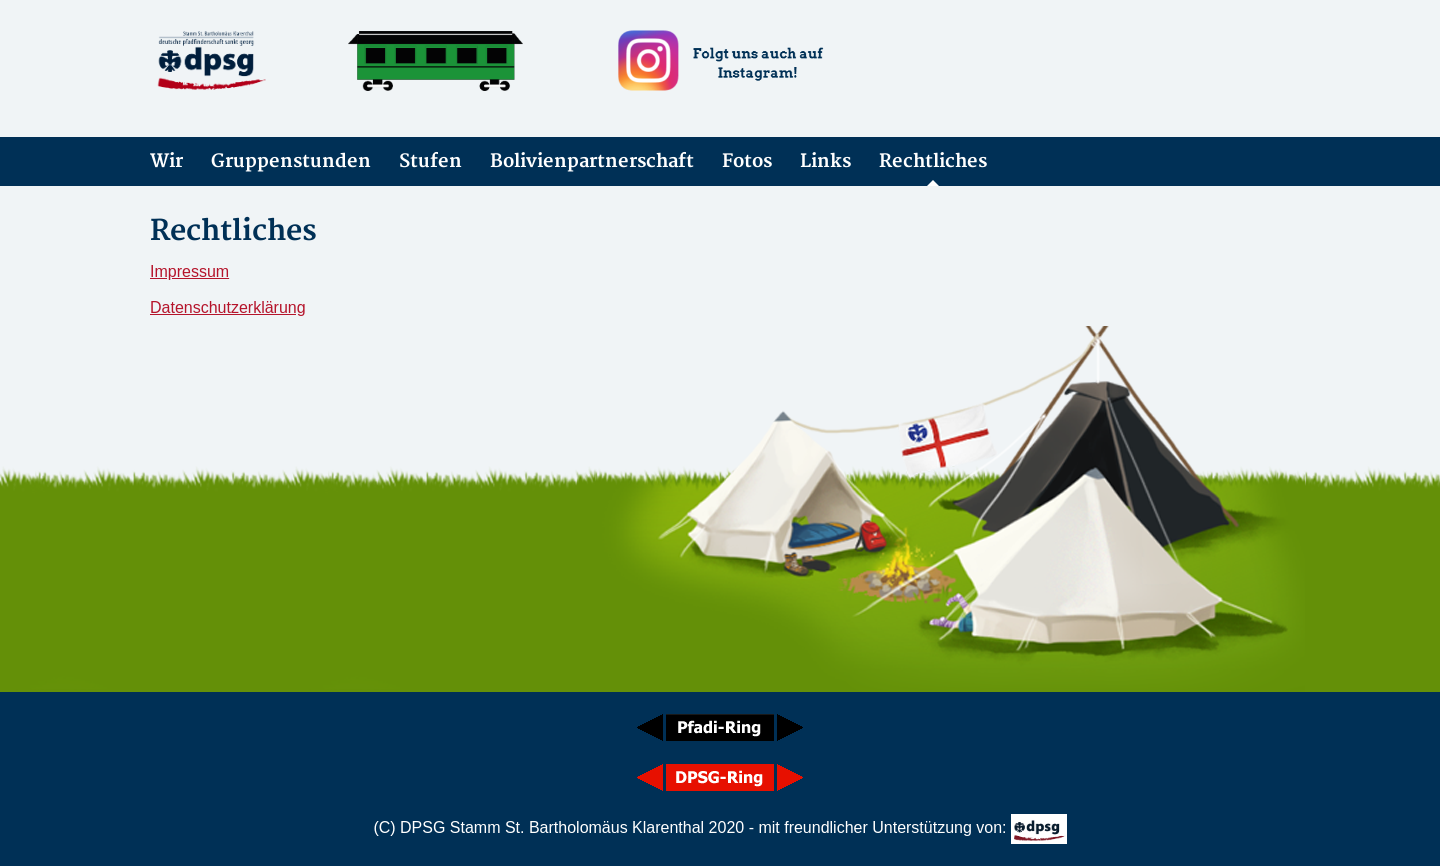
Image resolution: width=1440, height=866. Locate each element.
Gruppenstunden (291, 161)
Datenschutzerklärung (228, 307)
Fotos (747, 161)
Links (825, 161)
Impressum (189, 271)
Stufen (430, 161)
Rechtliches (933, 161)
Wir (166, 161)
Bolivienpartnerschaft (592, 161)
